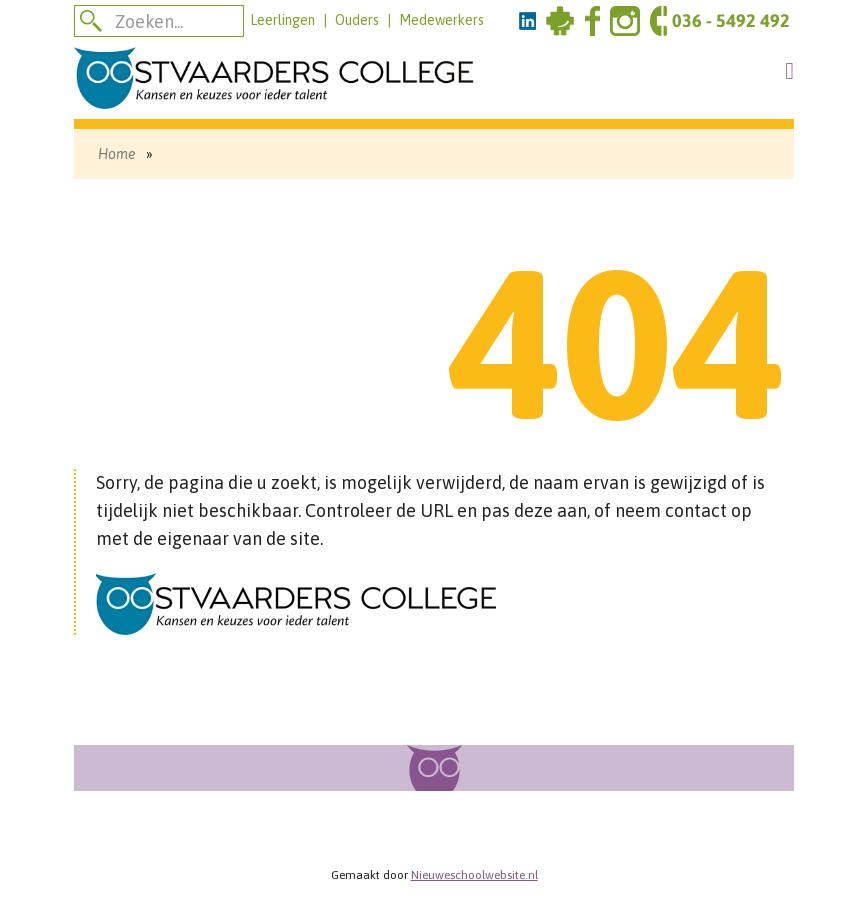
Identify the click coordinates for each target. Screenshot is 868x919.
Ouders (357, 20)
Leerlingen (282, 20)
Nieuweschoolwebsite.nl (474, 875)
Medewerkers (441, 20)
